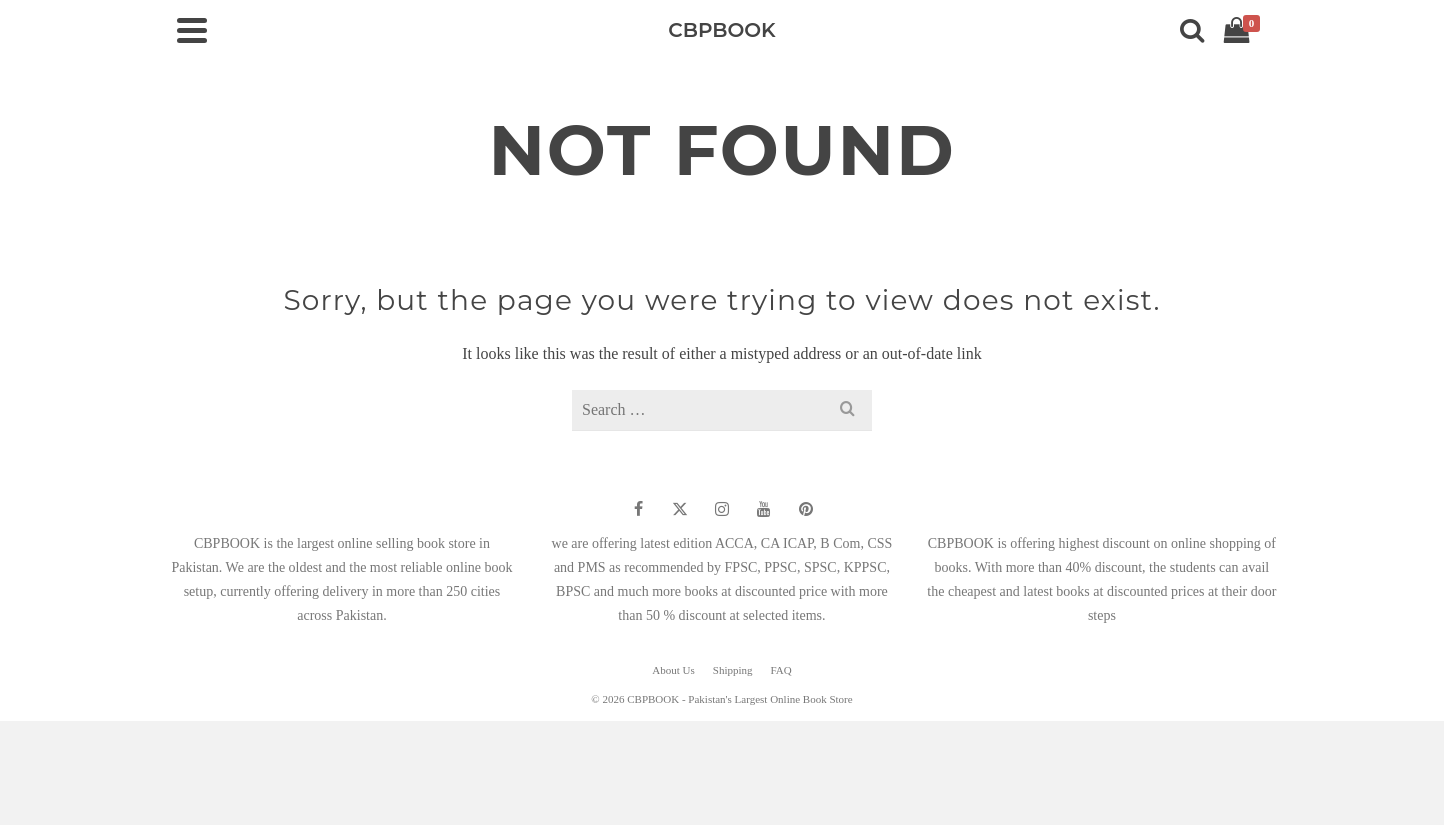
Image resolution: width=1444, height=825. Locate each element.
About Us (673, 670)
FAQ (781, 670)
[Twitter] (680, 509)
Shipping (733, 670)
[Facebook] (638, 509)
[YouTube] (764, 509)
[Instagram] (722, 509)
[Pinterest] (806, 509)
